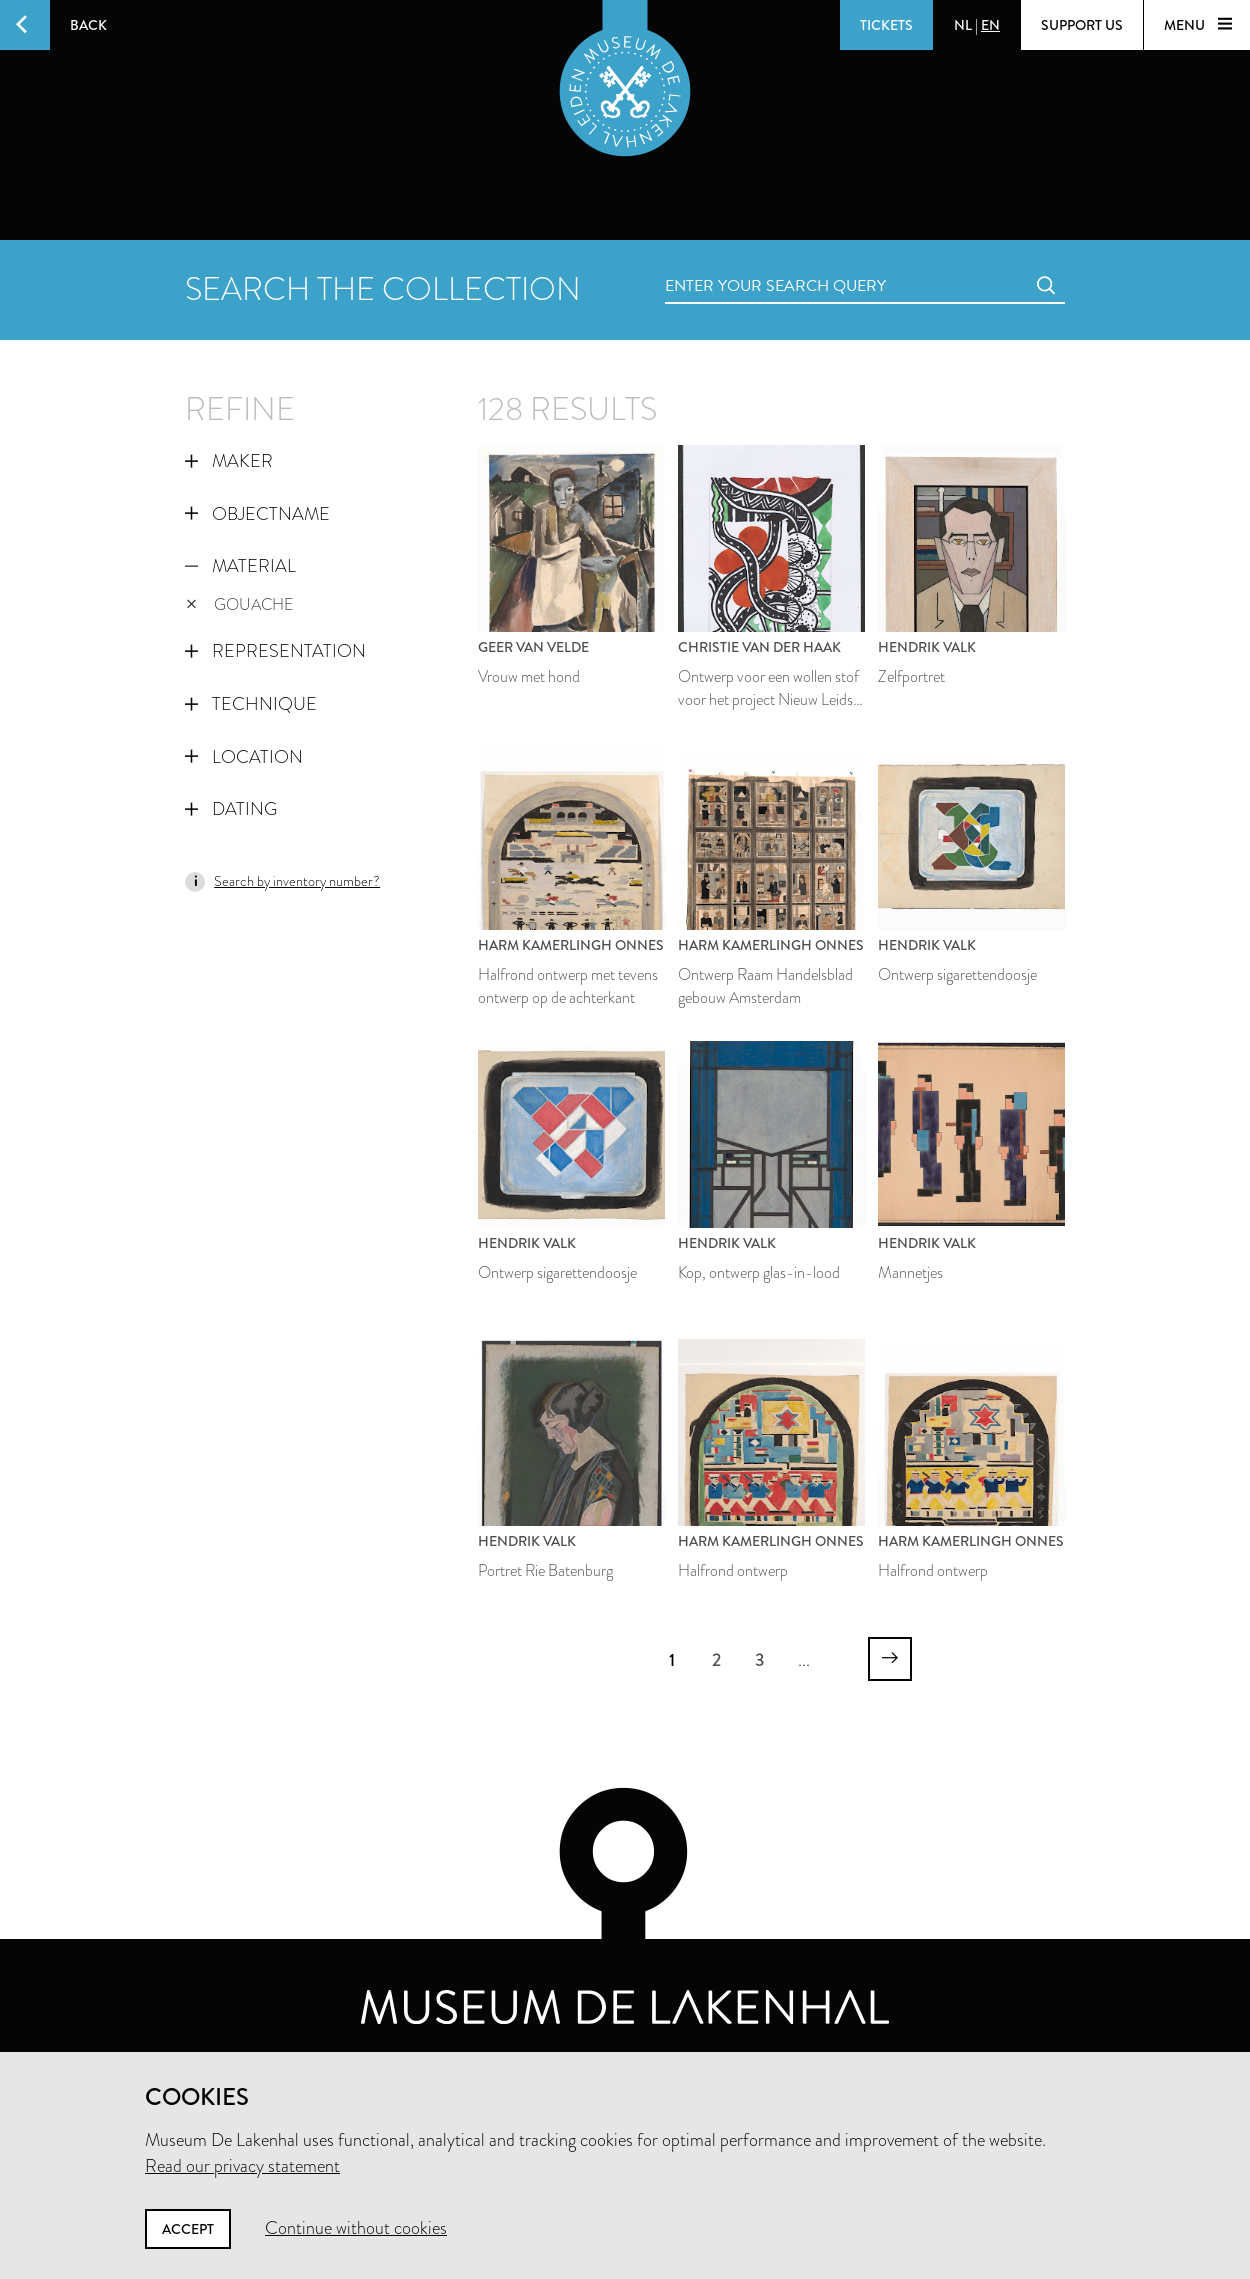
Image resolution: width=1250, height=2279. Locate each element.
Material (240, 566)
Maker (229, 461)
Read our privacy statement (242, 2166)
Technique (251, 704)
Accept (188, 2229)
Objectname (257, 514)
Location (244, 757)
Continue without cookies (356, 2228)
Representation (275, 651)
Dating (231, 809)
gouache (240, 604)
